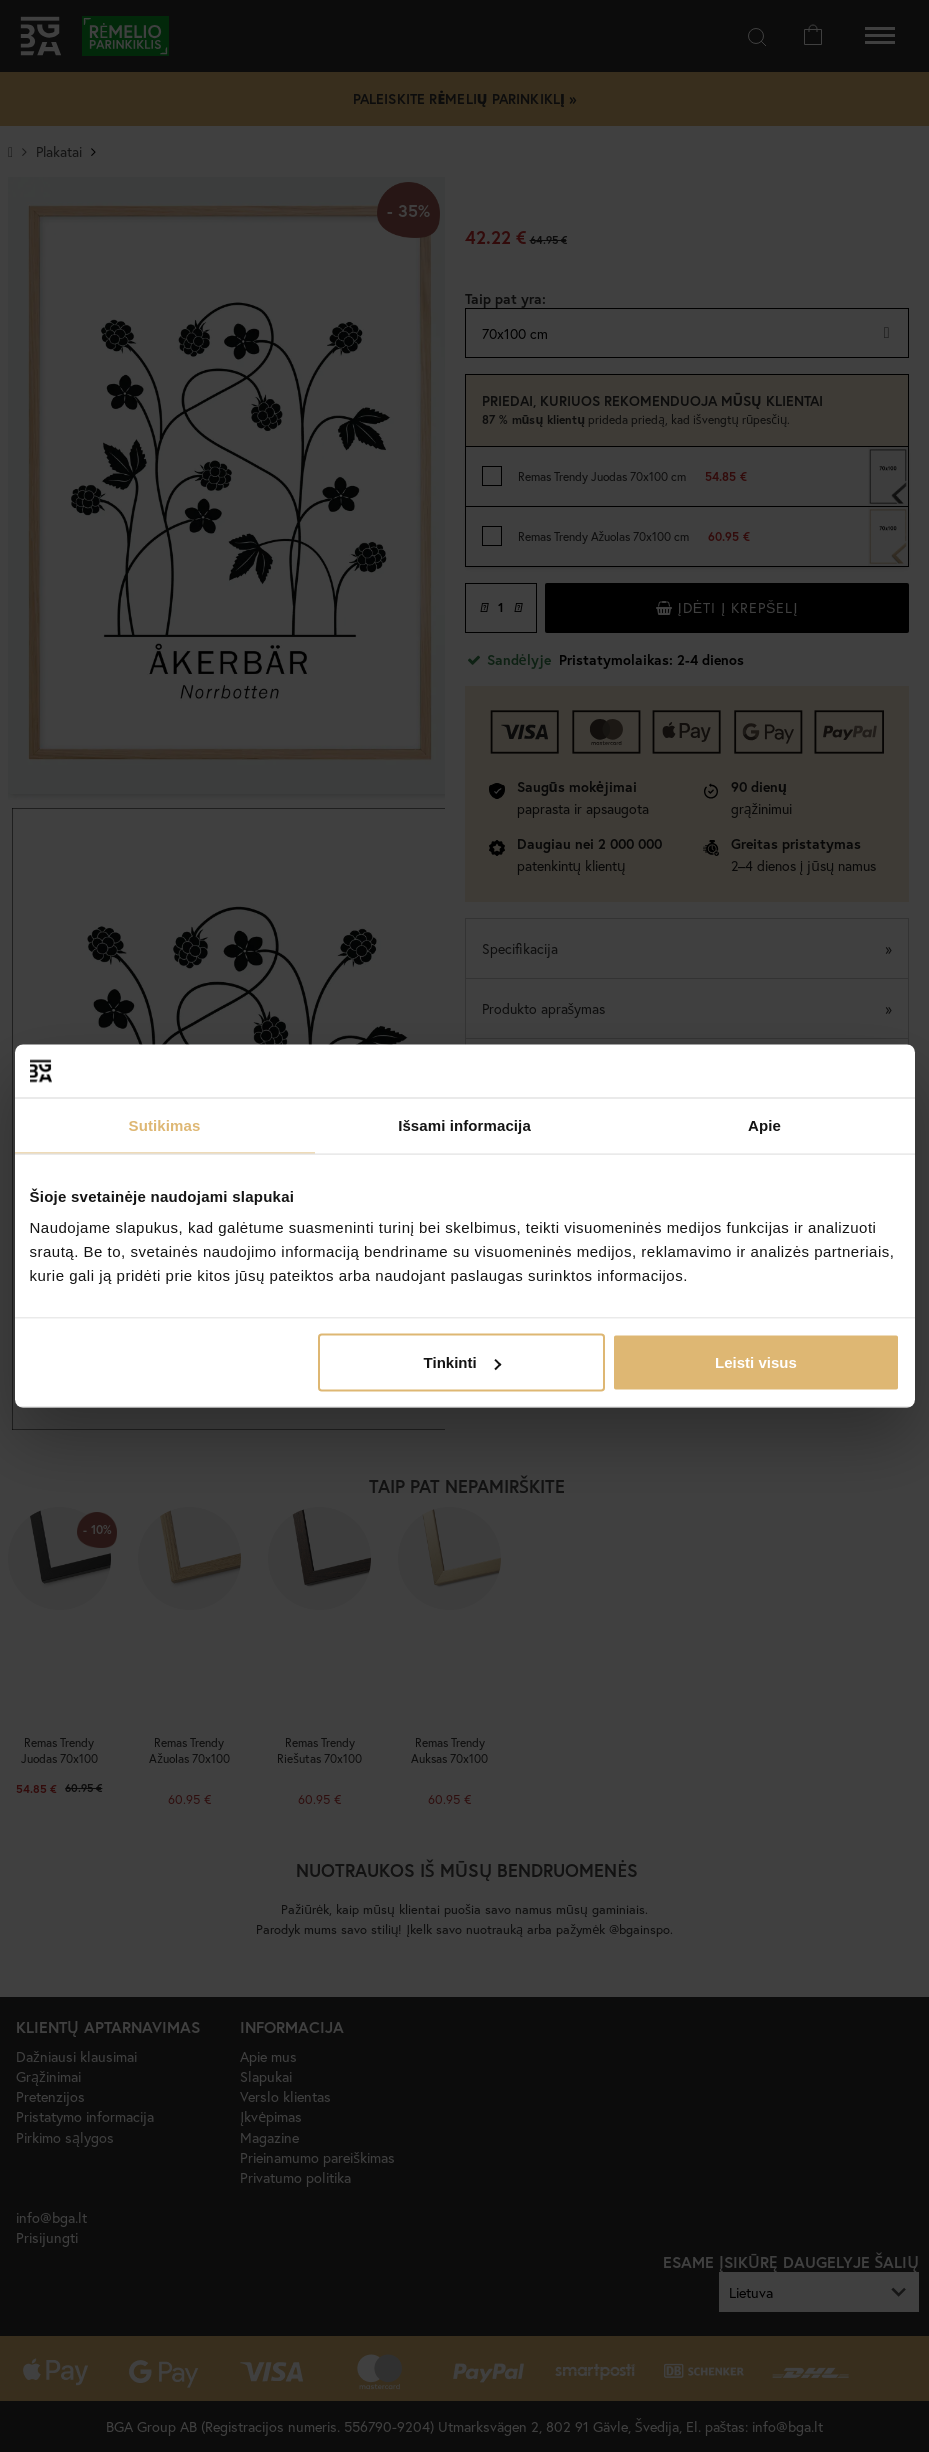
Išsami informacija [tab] (464, 1124)
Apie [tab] (764, 1124)
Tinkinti (462, 1362)
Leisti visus (756, 1362)
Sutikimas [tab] (165, 1124)
